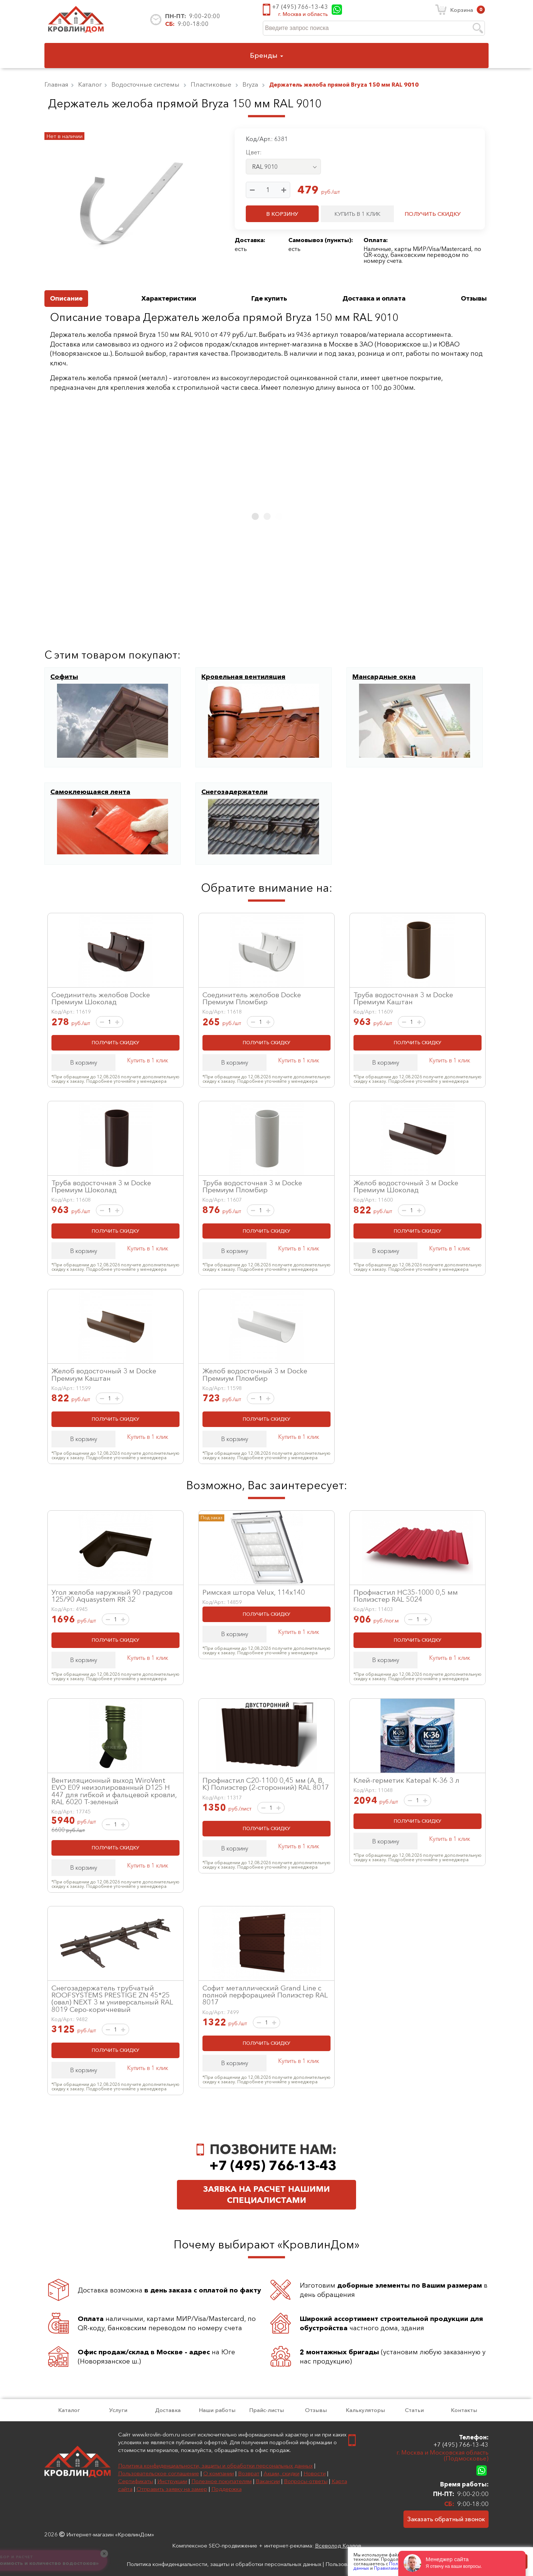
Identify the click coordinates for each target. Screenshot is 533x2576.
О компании (218, 2473)
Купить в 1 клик (147, 1060)
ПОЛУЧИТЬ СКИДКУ (433, 213)
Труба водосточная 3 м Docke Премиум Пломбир (252, 1186)
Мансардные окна (384, 677)
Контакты (464, 2409)
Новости (315, 2473)
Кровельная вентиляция (243, 677)
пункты (338, 240)
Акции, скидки (281, 2473)
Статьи (414, 2409)
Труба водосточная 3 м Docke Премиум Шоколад (101, 1186)
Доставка (168, 2409)
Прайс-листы (266, 2409)
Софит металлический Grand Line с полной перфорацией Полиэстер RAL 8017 (265, 1994)
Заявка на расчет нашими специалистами (266, 2194)
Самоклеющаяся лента (90, 792)
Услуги (118, 2409)
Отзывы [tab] (474, 298)
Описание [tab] (66, 298)
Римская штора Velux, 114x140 (253, 1592)
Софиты (64, 677)
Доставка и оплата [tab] (374, 298)
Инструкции (172, 2481)
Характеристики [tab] (168, 298)
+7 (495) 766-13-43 (300, 7)
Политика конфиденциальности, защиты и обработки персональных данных (215, 2465)
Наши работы (217, 2409)
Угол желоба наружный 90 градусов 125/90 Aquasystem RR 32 (111, 1596)
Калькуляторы (365, 2409)
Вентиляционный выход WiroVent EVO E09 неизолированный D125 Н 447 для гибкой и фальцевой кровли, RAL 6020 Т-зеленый (114, 1791)
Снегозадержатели (234, 792)
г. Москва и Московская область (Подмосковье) (442, 2455)
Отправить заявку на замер (172, 2488)
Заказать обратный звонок (446, 2519)
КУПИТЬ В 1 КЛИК (358, 213)
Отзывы (316, 2409)
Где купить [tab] (269, 298)
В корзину (83, 1062)
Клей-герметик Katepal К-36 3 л (406, 1780)
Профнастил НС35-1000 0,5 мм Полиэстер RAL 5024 (405, 1596)
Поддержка (226, 2488)
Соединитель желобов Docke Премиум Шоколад (100, 998)
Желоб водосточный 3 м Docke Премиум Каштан (103, 1374)
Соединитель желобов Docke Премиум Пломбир (251, 998)
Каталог (69, 2409)
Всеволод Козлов (338, 2545)
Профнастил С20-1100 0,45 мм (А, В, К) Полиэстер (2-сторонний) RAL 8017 (265, 1784)
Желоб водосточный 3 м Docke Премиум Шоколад (405, 1186)
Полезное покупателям (221, 2481)
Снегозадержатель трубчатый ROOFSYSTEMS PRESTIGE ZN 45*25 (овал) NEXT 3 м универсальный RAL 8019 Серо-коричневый (112, 1998)
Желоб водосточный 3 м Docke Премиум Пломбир (254, 1374)
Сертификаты (135, 2481)
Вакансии (268, 2481)
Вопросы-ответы (306, 2481)
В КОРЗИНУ (282, 213)
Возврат (248, 2473)
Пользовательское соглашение (158, 2473)
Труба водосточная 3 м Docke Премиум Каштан (403, 998)
